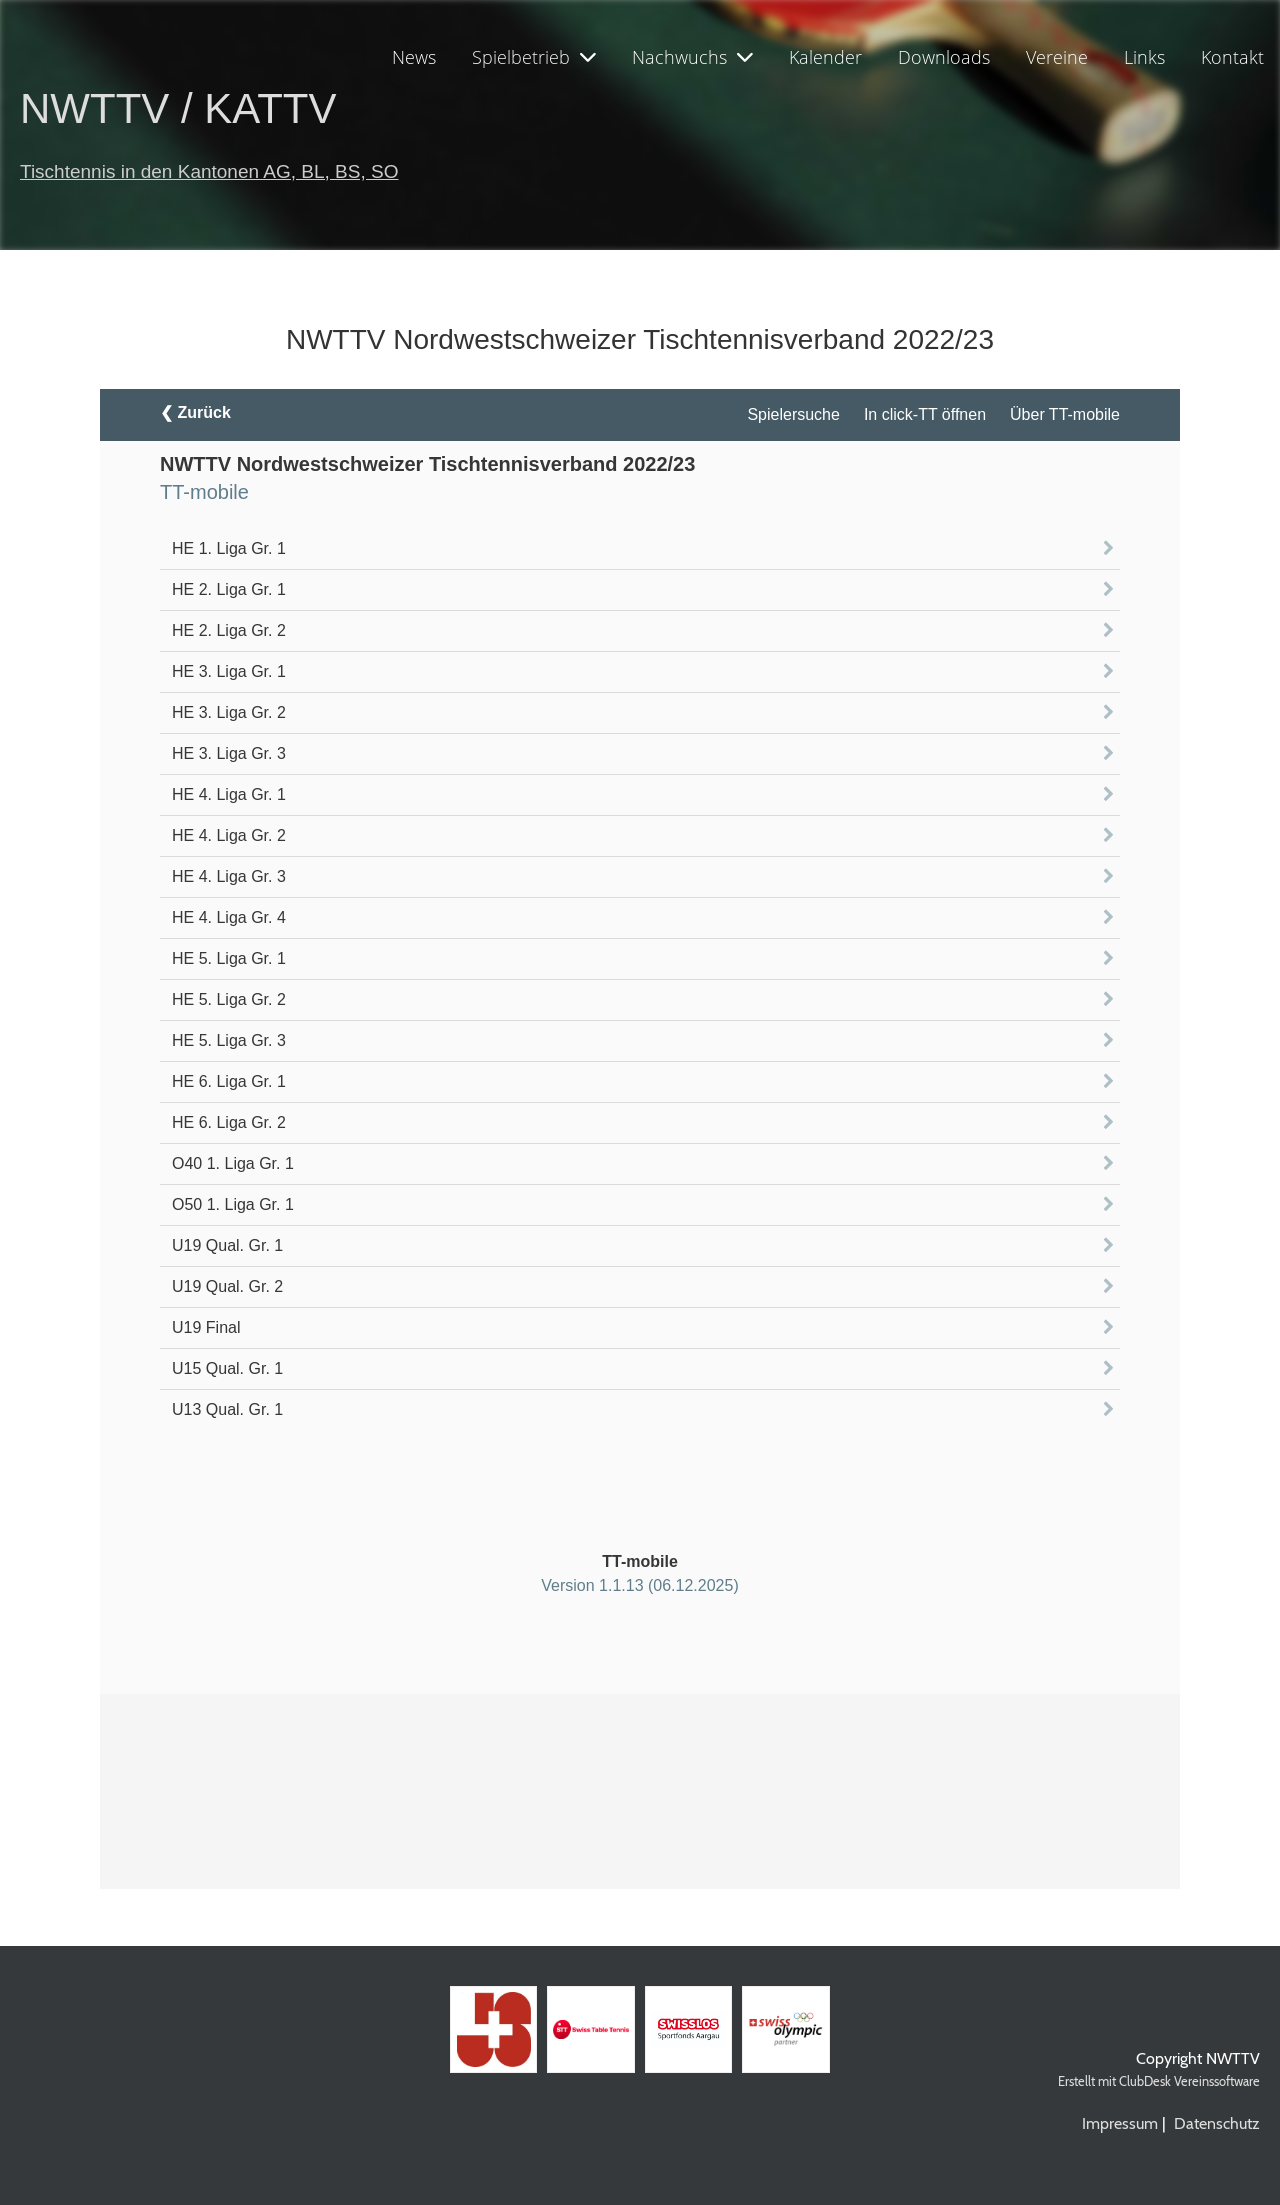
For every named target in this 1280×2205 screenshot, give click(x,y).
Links (1144, 57)
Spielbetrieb (534, 57)
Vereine (1057, 57)
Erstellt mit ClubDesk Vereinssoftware (1159, 2081)
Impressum (1120, 2123)
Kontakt (1232, 57)
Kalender (825, 57)
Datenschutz (1217, 2123)
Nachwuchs (692, 57)
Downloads (944, 57)
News (414, 57)
